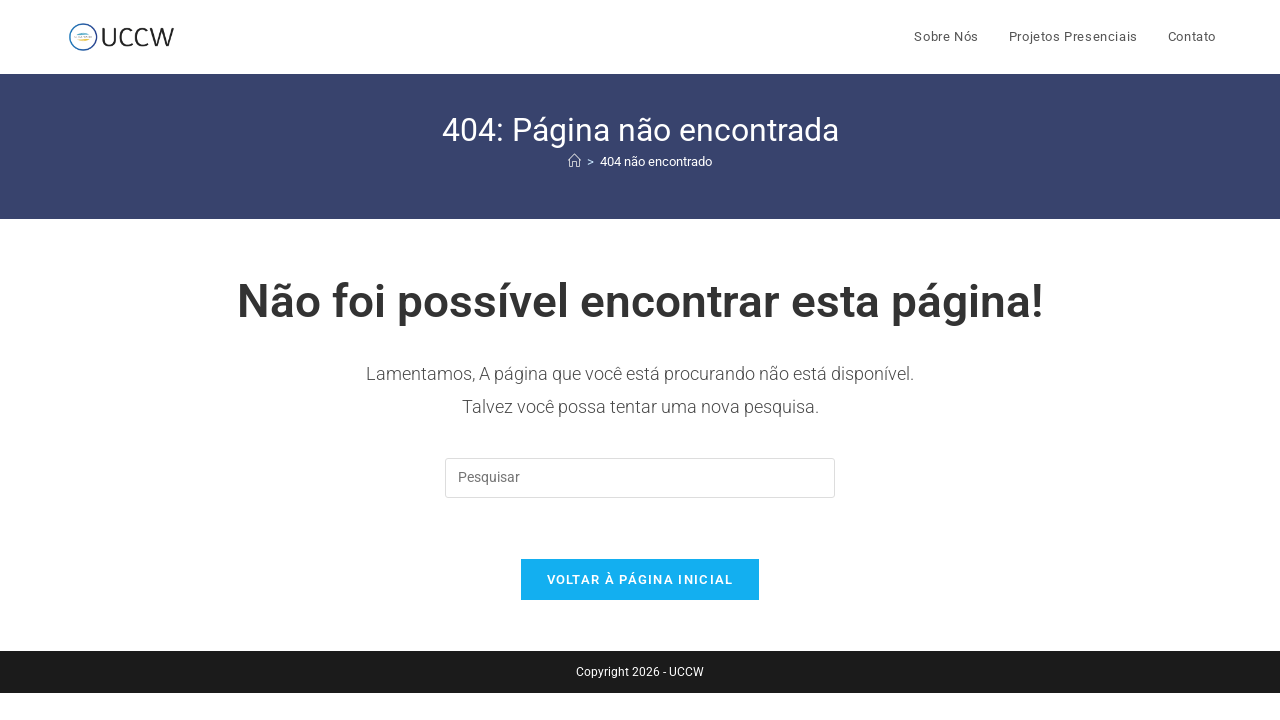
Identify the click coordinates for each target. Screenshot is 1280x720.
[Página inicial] (574, 161)
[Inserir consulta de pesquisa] (640, 478)
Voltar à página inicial (640, 579)
